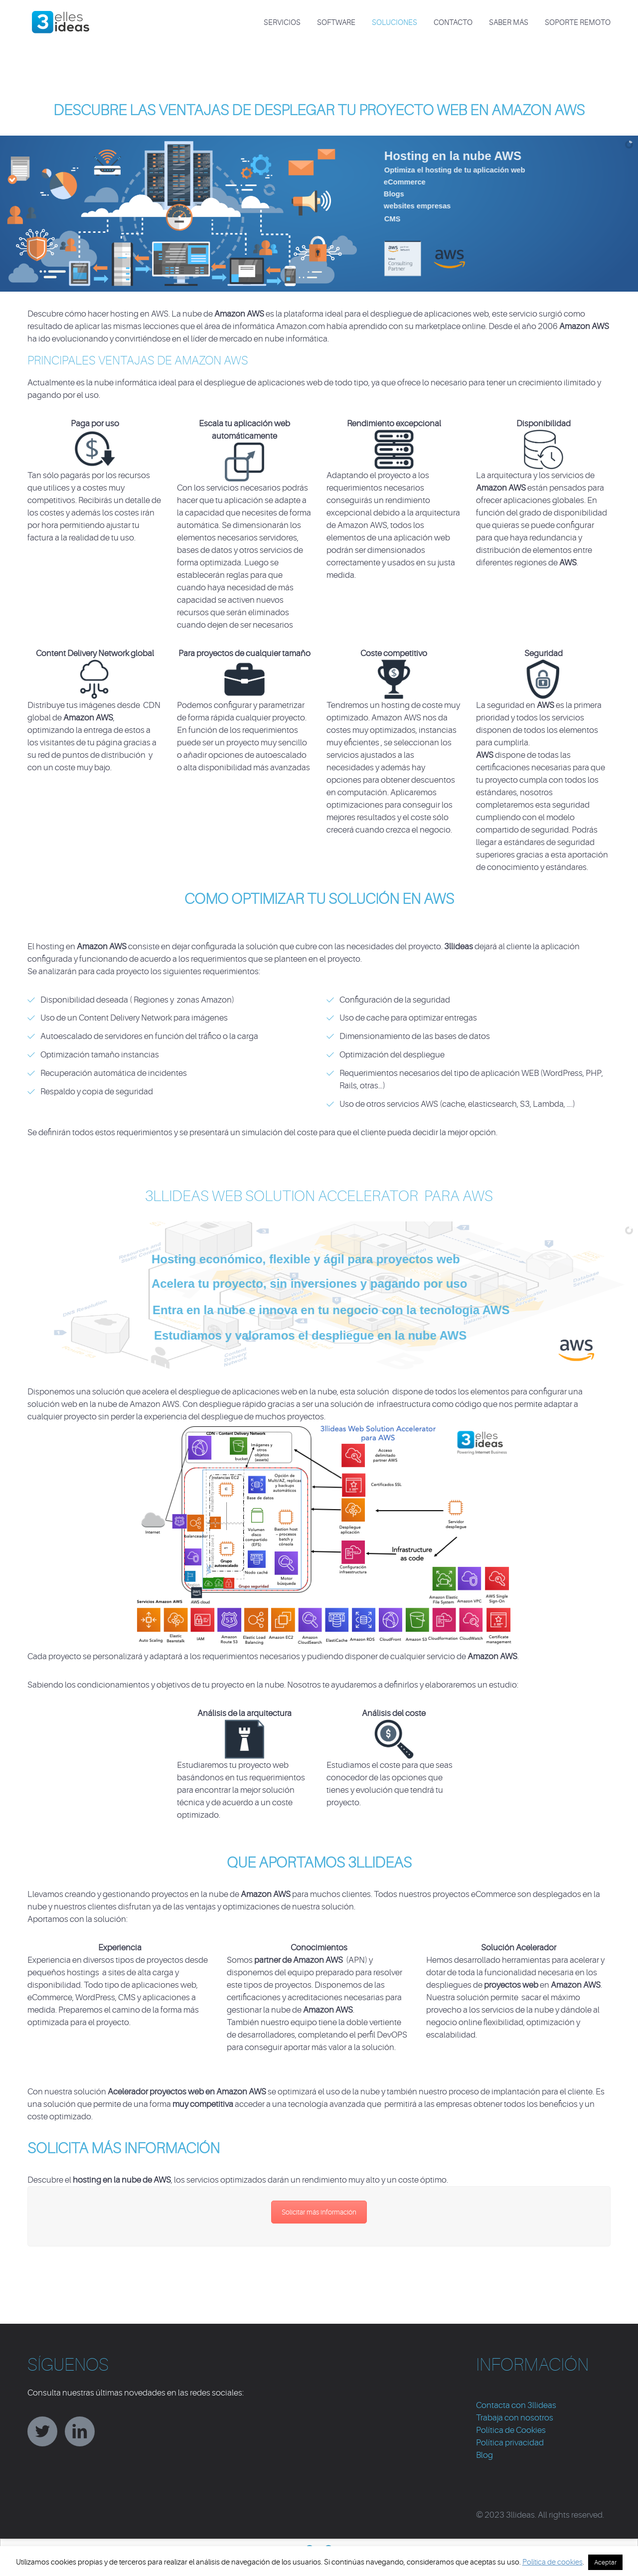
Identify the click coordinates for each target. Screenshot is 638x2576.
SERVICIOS (282, 22)
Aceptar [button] (605, 2562)
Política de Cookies (511, 2430)
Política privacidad (510, 2442)
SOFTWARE (336, 22)
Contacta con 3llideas (516, 2405)
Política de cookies (552, 2562)
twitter (42, 2431)
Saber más (508, 22)
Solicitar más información (319, 2212)
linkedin (80, 2431)
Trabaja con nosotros (514, 2417)
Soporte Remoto (578, 22)
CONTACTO (453, 22)
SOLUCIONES (394, 22)
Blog (484, 2455)
